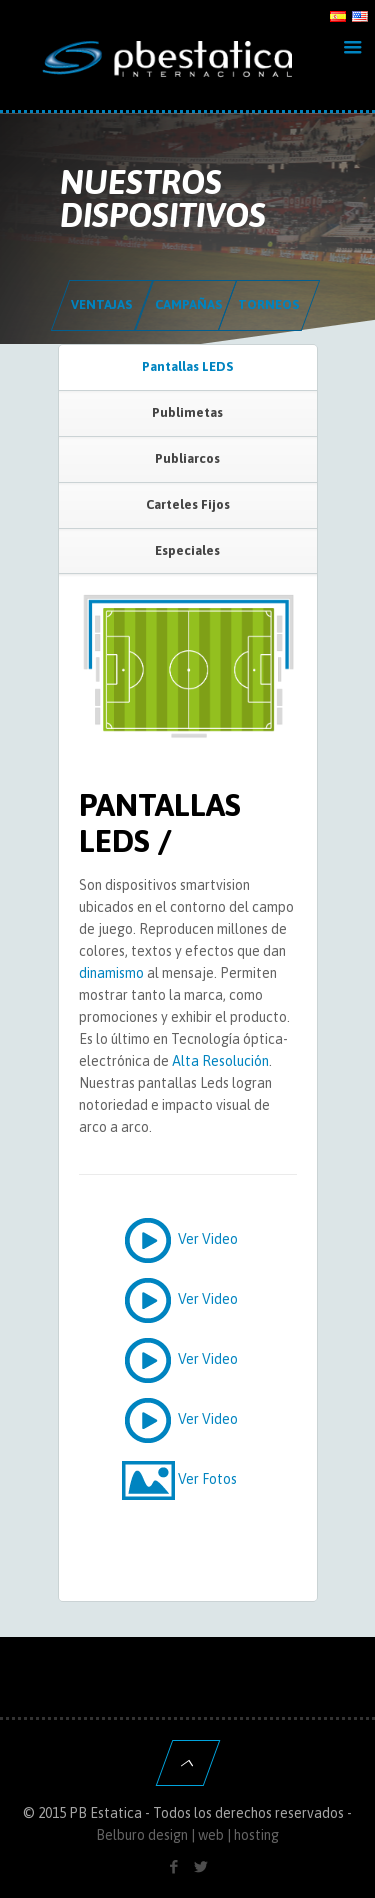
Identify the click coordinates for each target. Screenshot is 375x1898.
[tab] (188, 368)
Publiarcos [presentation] (187, 458)
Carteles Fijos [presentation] (188, 504)
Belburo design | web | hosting (187, 1835)
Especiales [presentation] (187, 550)
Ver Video (178, 1240)
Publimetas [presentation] (187, 412)
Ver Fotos (177, 1480)
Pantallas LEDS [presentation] (187, 366)
